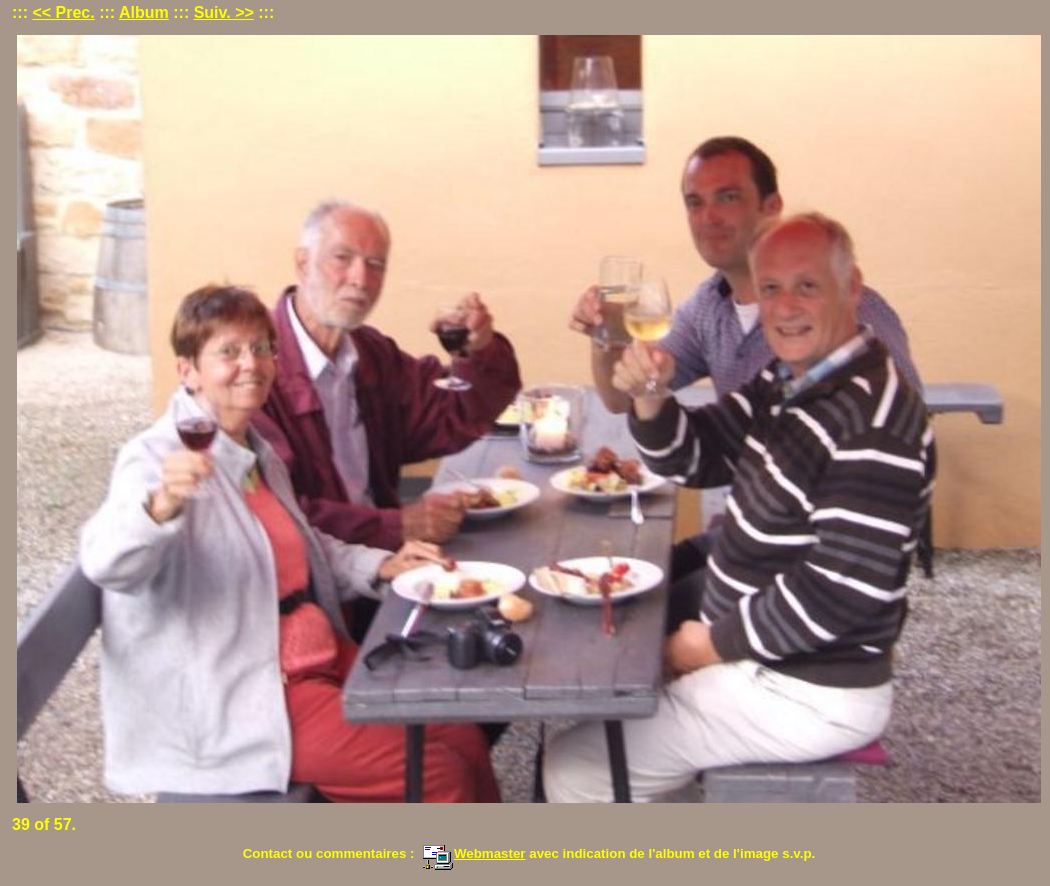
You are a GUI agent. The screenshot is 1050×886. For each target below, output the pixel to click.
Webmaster (474, 853)
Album (144, 12)
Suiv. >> (224, 12)
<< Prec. (63, 12)
